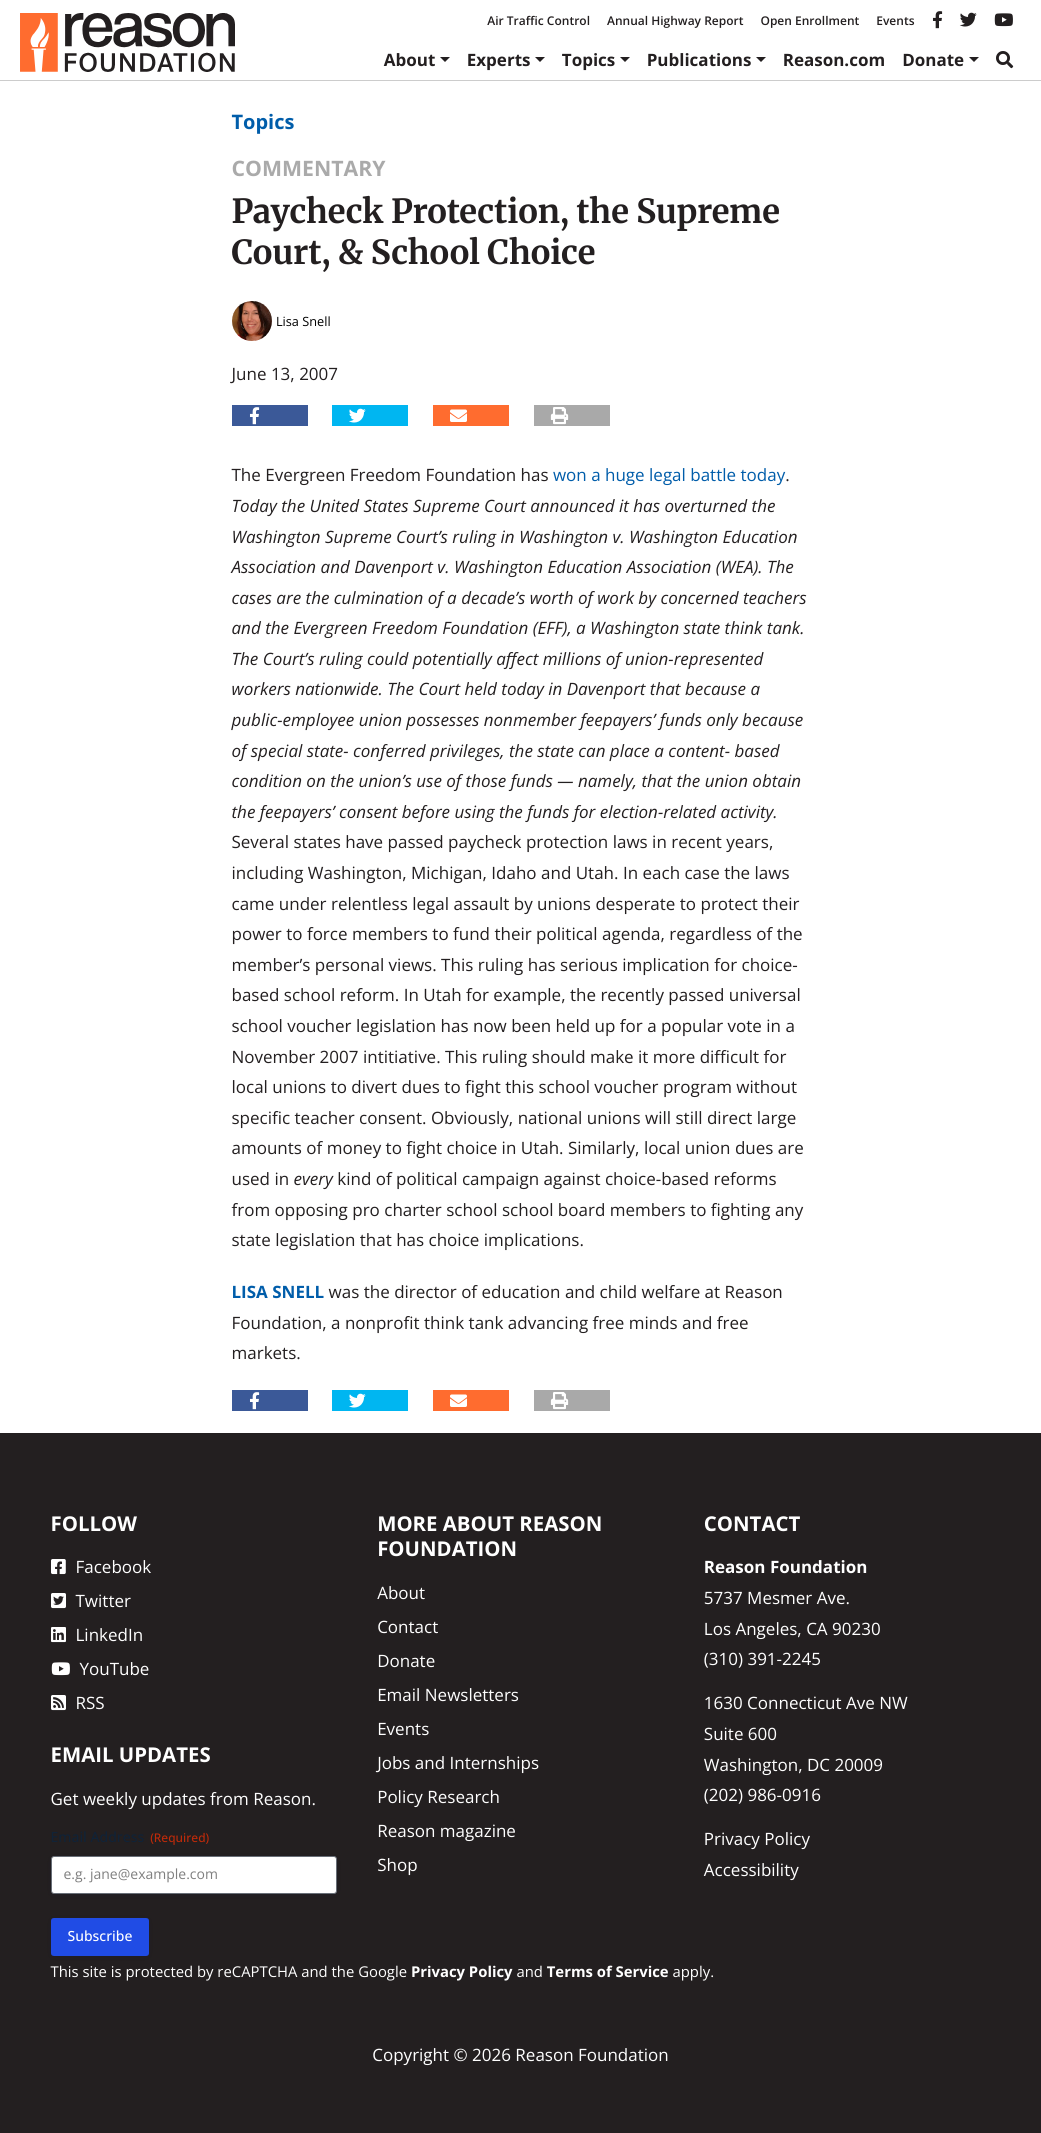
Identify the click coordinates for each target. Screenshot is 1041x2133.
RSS (78, 1702)
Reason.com (834, 59)
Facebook (101, 1566)
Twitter (91, 1600)
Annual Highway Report (675, 20)
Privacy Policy (757, 1838)
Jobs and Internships (458, 1762)
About (410, 59)
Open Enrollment (809, 20)
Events (895, 20)
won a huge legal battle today (669, 474)
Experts (499, 59)
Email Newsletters (448, 1694)
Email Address (130, 1837)
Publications (699, 59)
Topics (589, 59)
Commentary (309, 168)
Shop (397, 1864)
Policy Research (438, 1796)
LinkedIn (97, 1634)
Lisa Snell (278, 1291)
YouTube (100, 1668)
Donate (933, 59)
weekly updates (144, 1798)
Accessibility (751, 1869)
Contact (407, 1626)
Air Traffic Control (538, 20)
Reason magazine (446, 1830)
